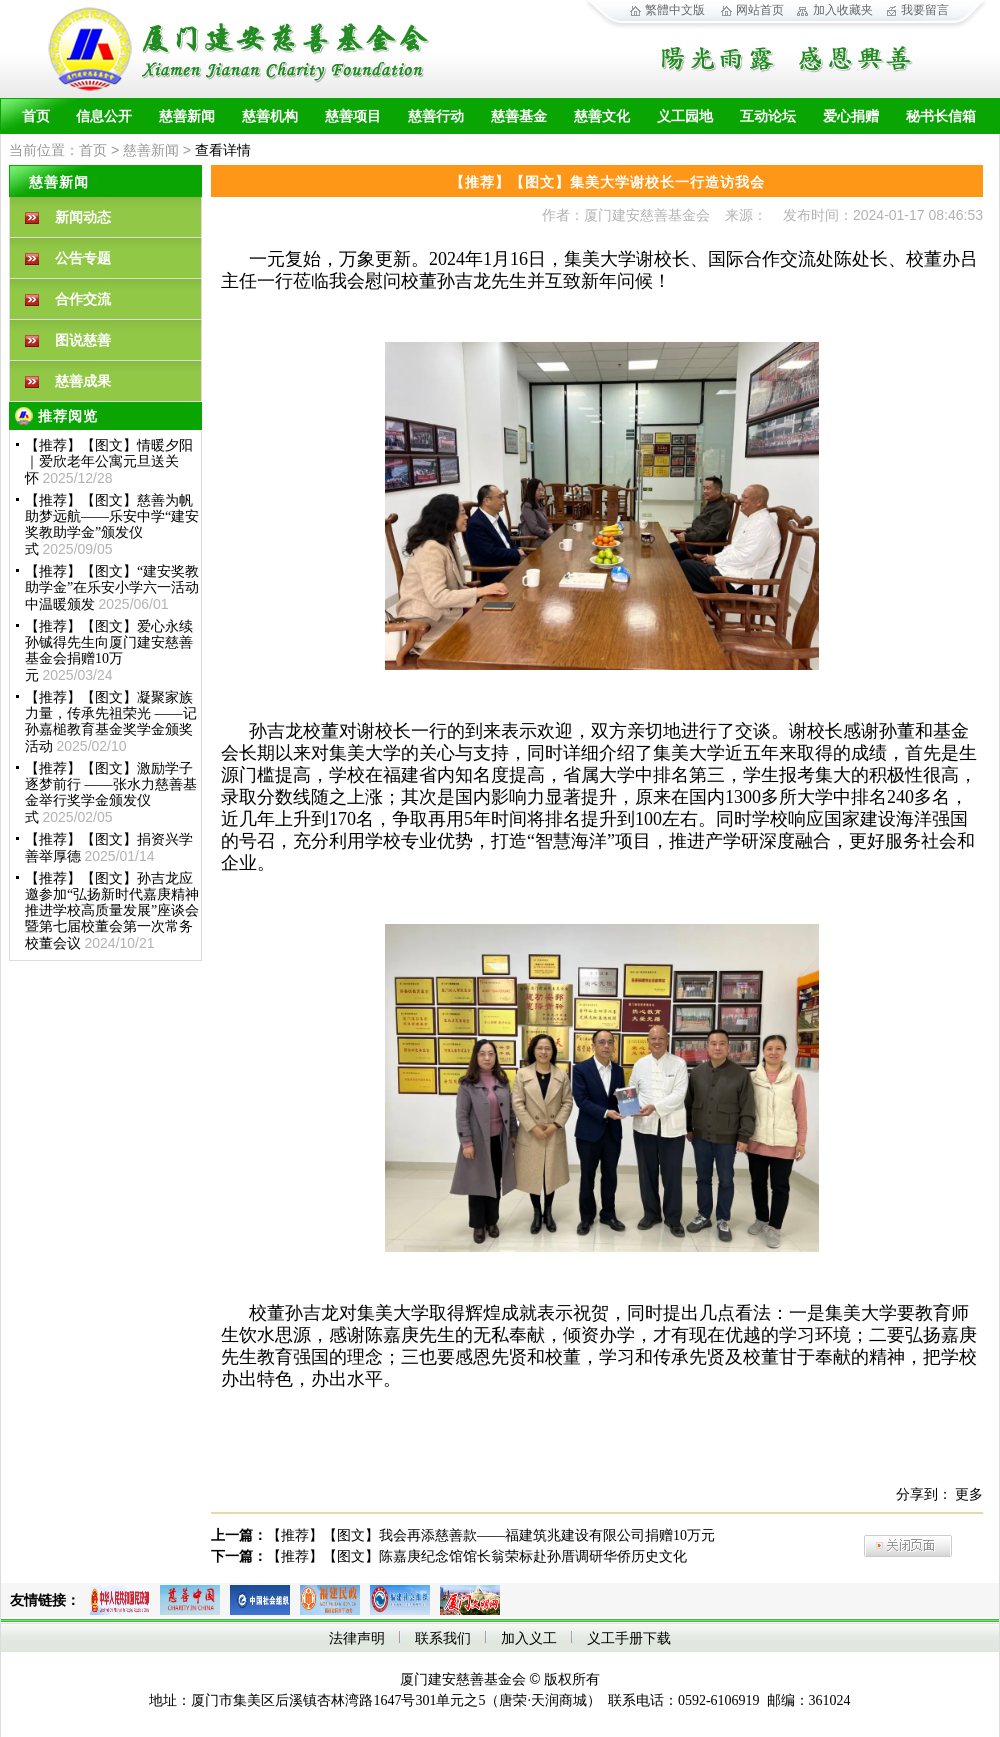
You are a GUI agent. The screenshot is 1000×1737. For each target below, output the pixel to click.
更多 (969, 1494)
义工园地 (685, 116)
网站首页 (760, 10)
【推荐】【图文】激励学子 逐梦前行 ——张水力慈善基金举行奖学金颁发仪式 (111, 793)
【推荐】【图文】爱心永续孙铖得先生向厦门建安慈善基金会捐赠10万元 (109, 651)
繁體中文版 (675, 10)
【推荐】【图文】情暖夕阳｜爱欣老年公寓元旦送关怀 (109, 462)
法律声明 (357, 1638)
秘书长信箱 (941, 116)
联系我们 (443, 1638)
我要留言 (925, 10)
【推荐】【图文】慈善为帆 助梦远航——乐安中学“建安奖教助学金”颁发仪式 (112, 525)
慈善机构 (270, 116)
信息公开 (104, 116)
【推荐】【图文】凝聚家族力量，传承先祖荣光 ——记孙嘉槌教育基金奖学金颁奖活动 (111, 722)
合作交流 (83, 299)
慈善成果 (83, 381)
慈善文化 (602, 116)
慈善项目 (353, 116)
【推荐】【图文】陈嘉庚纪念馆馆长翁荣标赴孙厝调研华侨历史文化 (477, 1556)
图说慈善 (83, 340)
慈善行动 (436, 116)
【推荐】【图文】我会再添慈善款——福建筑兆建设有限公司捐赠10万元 (491, 1535)
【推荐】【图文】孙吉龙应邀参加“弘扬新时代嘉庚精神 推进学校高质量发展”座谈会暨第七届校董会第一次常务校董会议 (112, 911)
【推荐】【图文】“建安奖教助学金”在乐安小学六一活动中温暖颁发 (112, 588)
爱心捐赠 (851, 116)
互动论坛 (768, 116)
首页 (36, 116)
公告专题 (83, 258)
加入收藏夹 (843, 10)
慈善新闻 (187, 116)
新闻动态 (83, 217)
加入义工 (529, 1638)
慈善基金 (519, 116)
